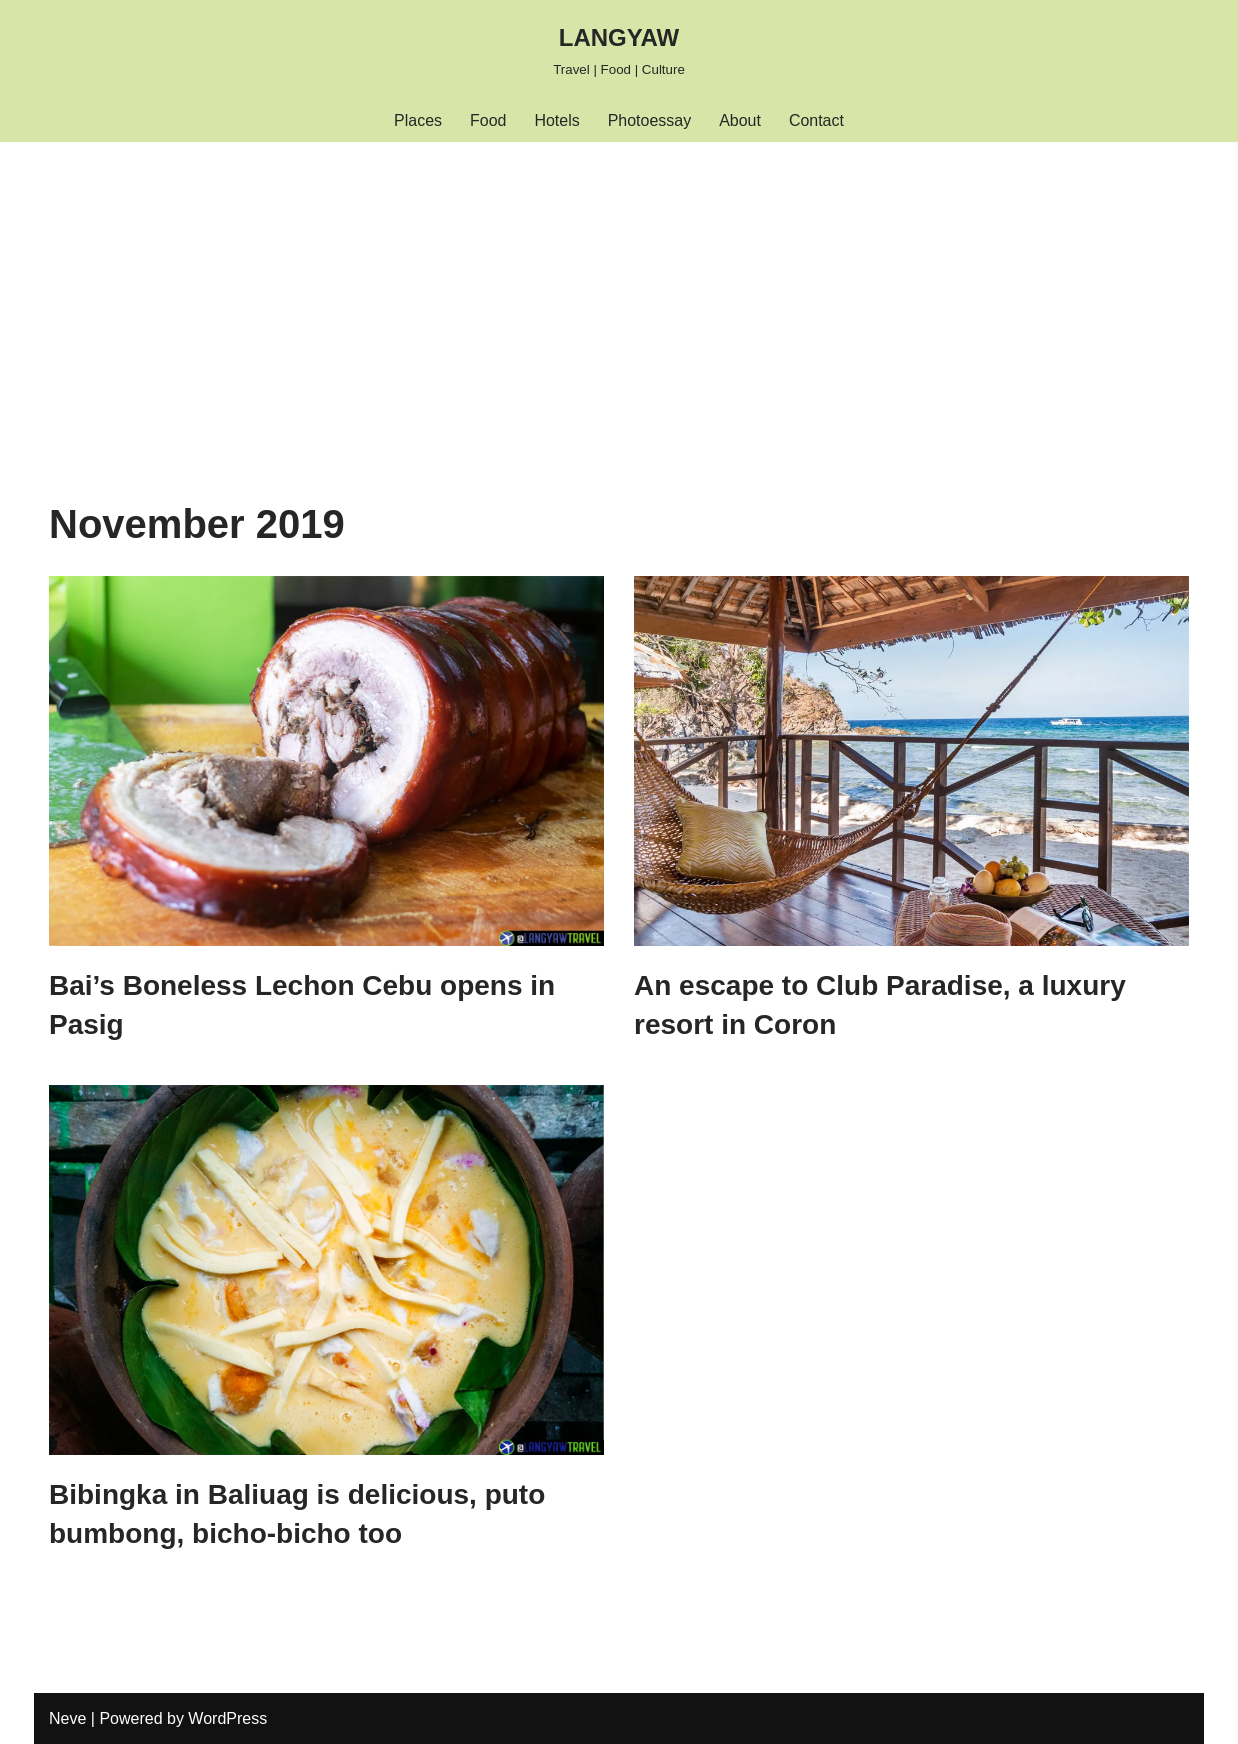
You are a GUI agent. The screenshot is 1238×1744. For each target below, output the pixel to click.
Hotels (556, 120)
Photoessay (650, 120)
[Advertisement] (619, 292)
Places (418, 120)
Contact (816, 120)
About (740, 120)
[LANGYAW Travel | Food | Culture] (619, 49)
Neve (67, 1718)
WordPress (227, 1718)
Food (488, 120)
